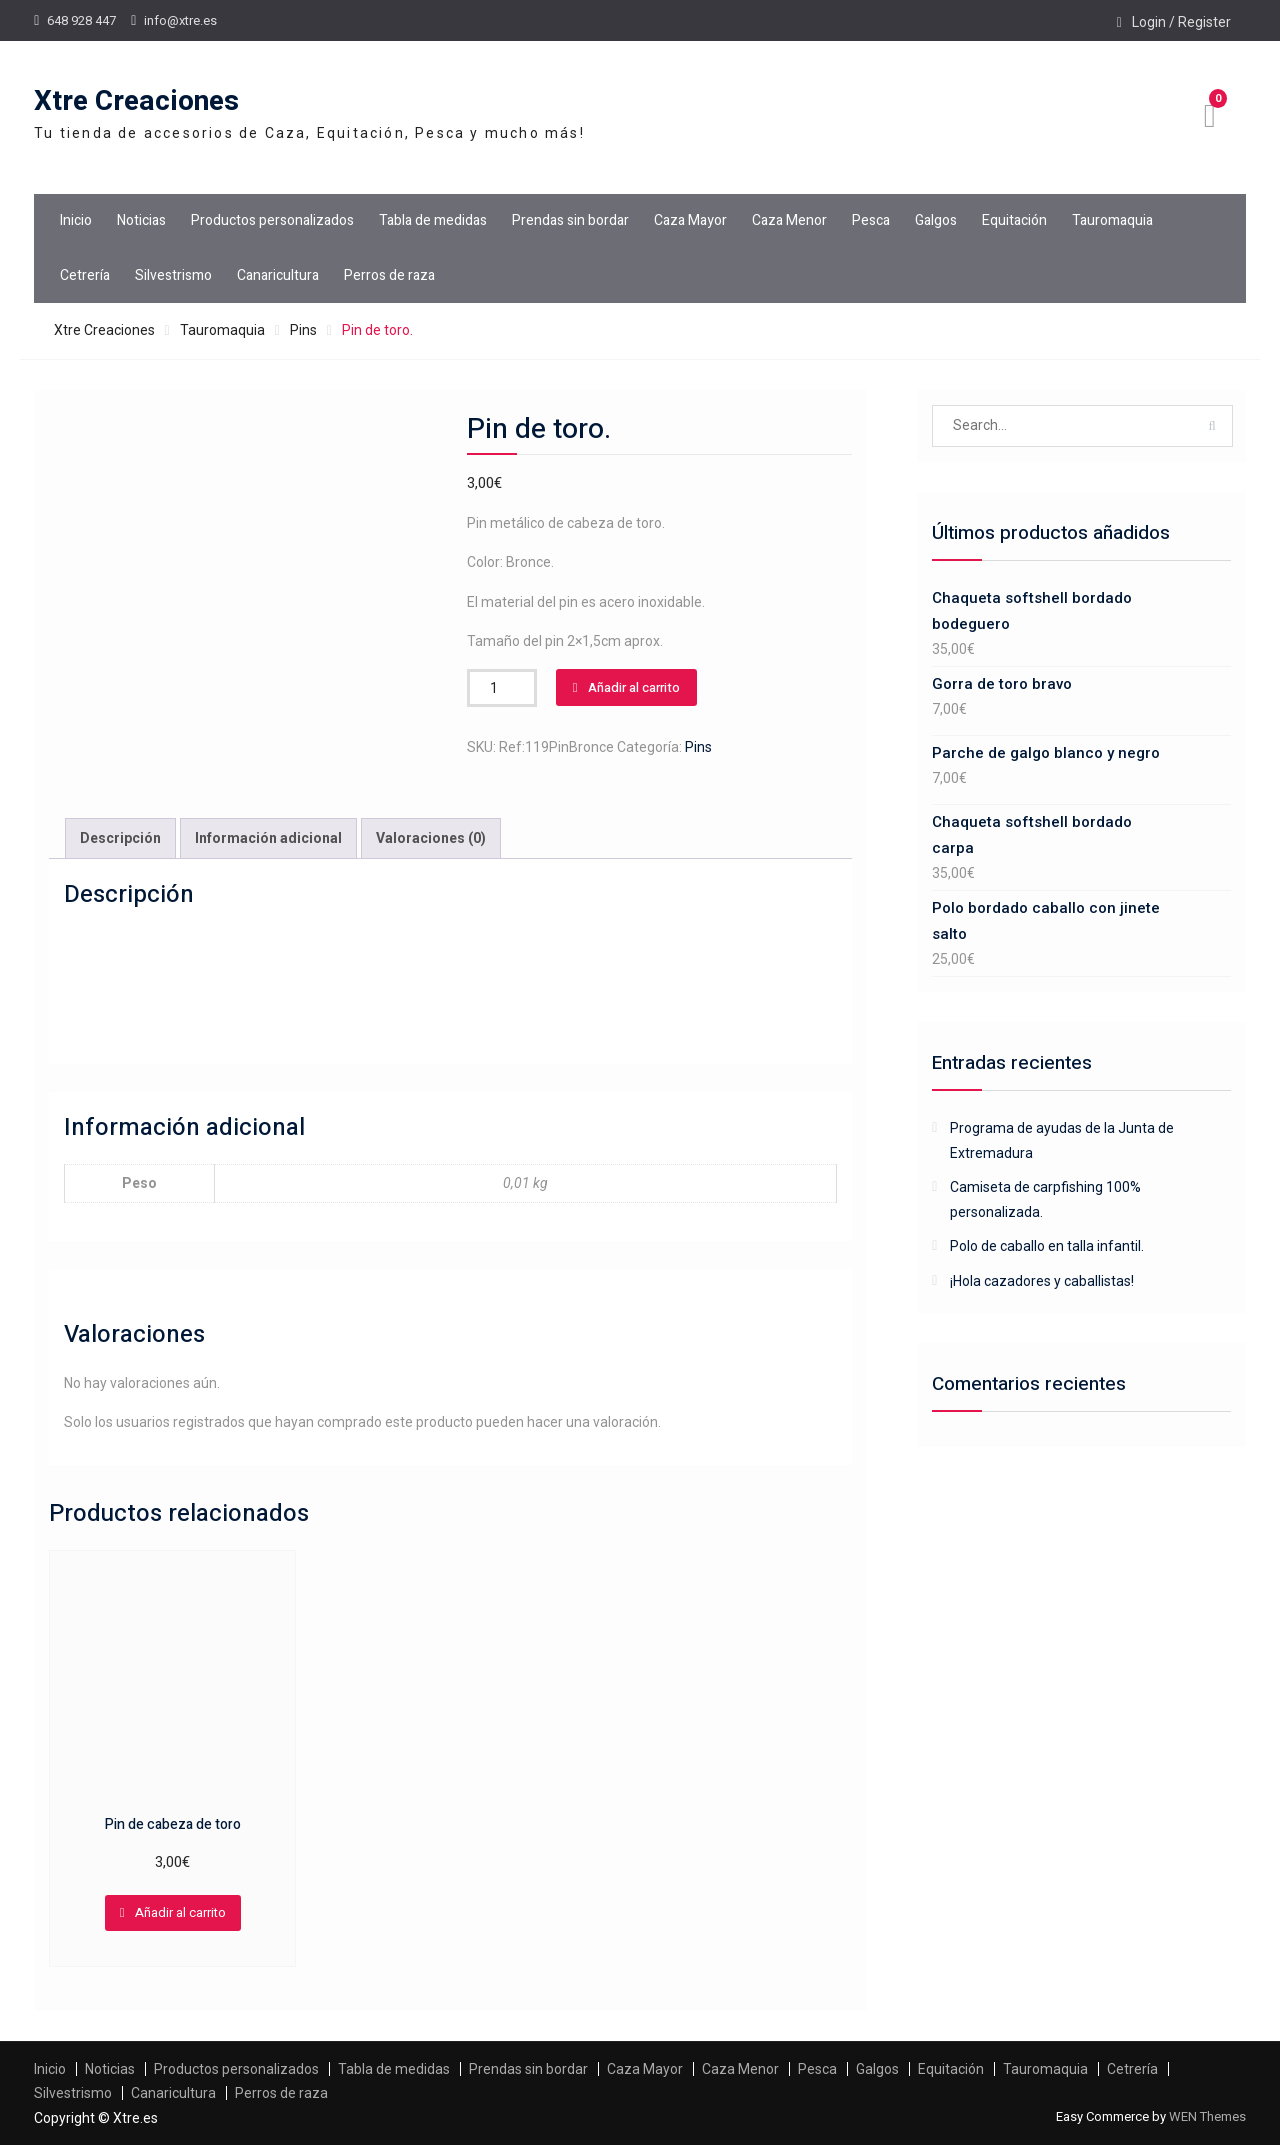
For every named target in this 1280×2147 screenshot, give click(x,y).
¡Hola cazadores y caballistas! (1042, 1281)
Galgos (936, 220)
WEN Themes (1207, 2117)
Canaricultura (278, 275)
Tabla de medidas (433, 220)
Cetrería (85, 275)
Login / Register (1181, 22)
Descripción (120, 839)
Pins (303, 330)
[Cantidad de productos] (502, 688)
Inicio (76, 220)
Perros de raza (389, 275)
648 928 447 (81, 20)
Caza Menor (789, 220)
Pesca (871, 220)
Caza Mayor (690, 220)
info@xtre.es (180, 20)
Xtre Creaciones (136, 101)
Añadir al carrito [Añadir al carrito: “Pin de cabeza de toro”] (180, 1914)
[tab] (120, 839)
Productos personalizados (272, 220)
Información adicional (268, 839)
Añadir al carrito (634, 687)
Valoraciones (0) (431, 839)
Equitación (1014, 220)
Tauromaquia (1112, 220)
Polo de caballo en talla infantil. (1047, 1246)
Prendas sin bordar (570, 220)
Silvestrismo (173, 275)
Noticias (141, 220)
